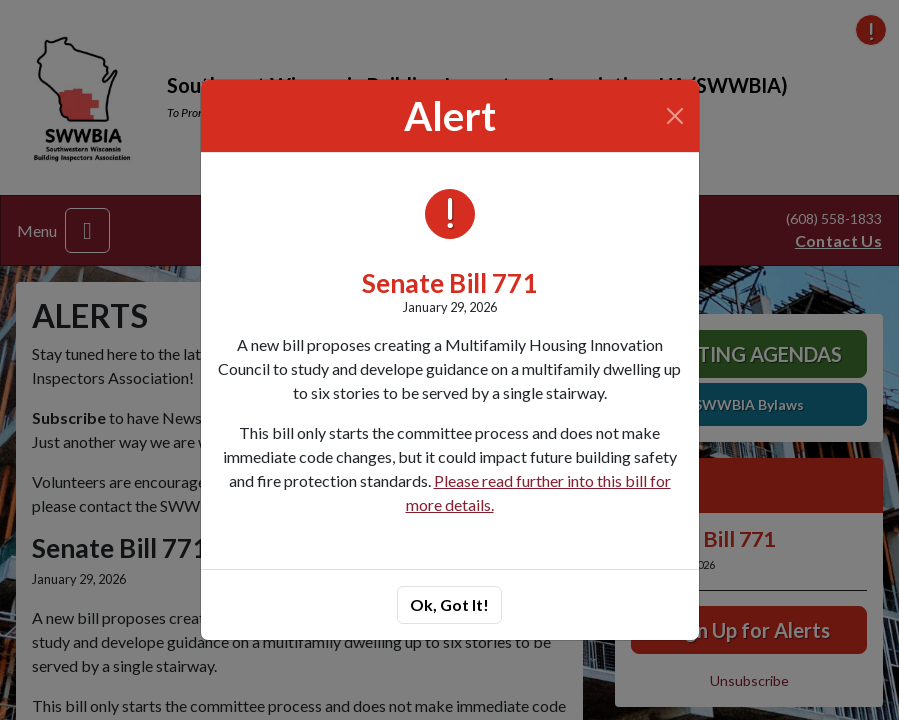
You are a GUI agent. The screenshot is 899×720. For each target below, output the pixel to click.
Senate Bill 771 (449, 283)
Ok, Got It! (449, 604)
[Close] (674, 116)
